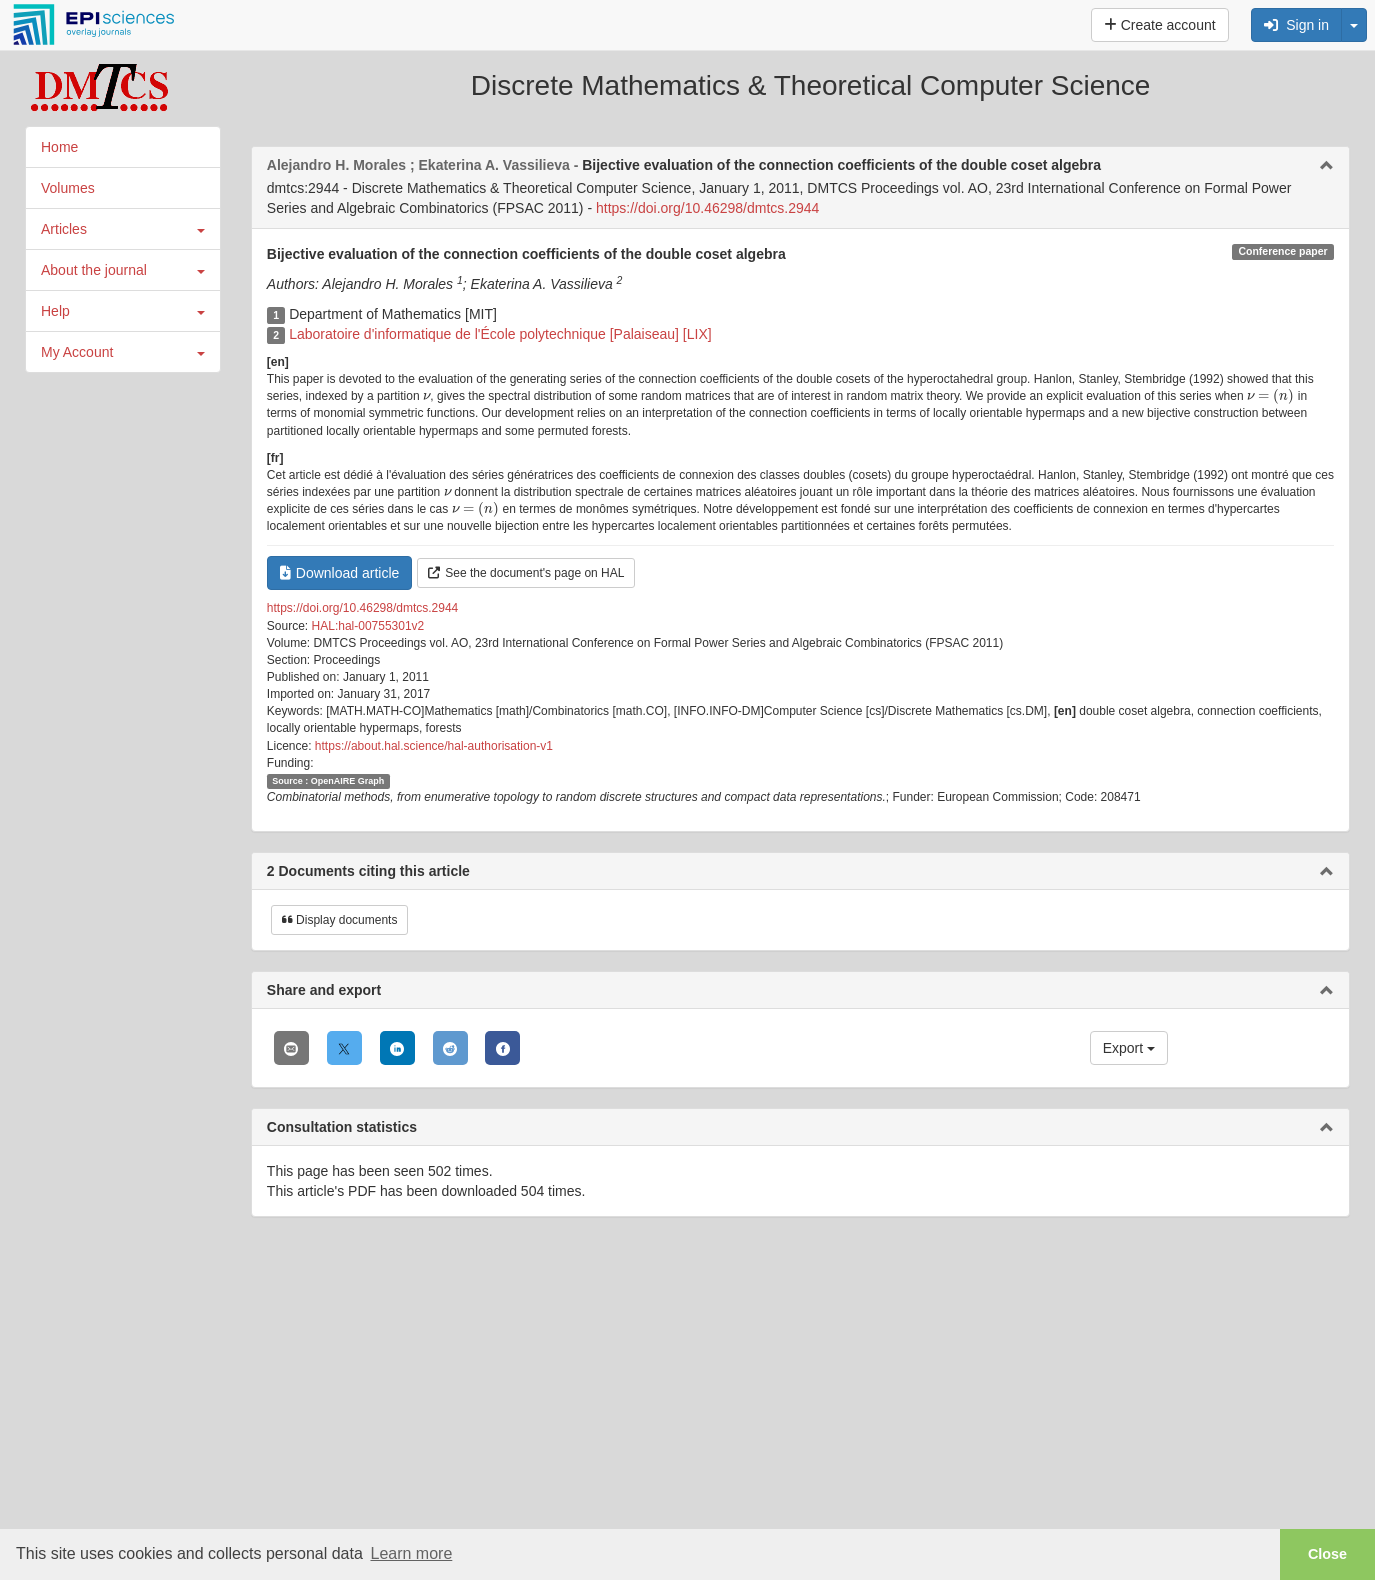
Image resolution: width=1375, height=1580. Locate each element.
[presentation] (426, 396)
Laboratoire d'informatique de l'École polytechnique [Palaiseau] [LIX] (500, 334)
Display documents (340, 920)
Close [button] (1327, 1554)
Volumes (68, 188)
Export (1129, 1048)
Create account (1160, 25)
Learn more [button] (411, 1553)
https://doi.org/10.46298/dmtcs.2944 (707, 208)
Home (59, 147)
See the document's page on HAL (526, 573)
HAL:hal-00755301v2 (368, 626)
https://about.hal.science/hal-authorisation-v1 (434, 746)
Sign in (1296, 25)
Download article (340, 573)
